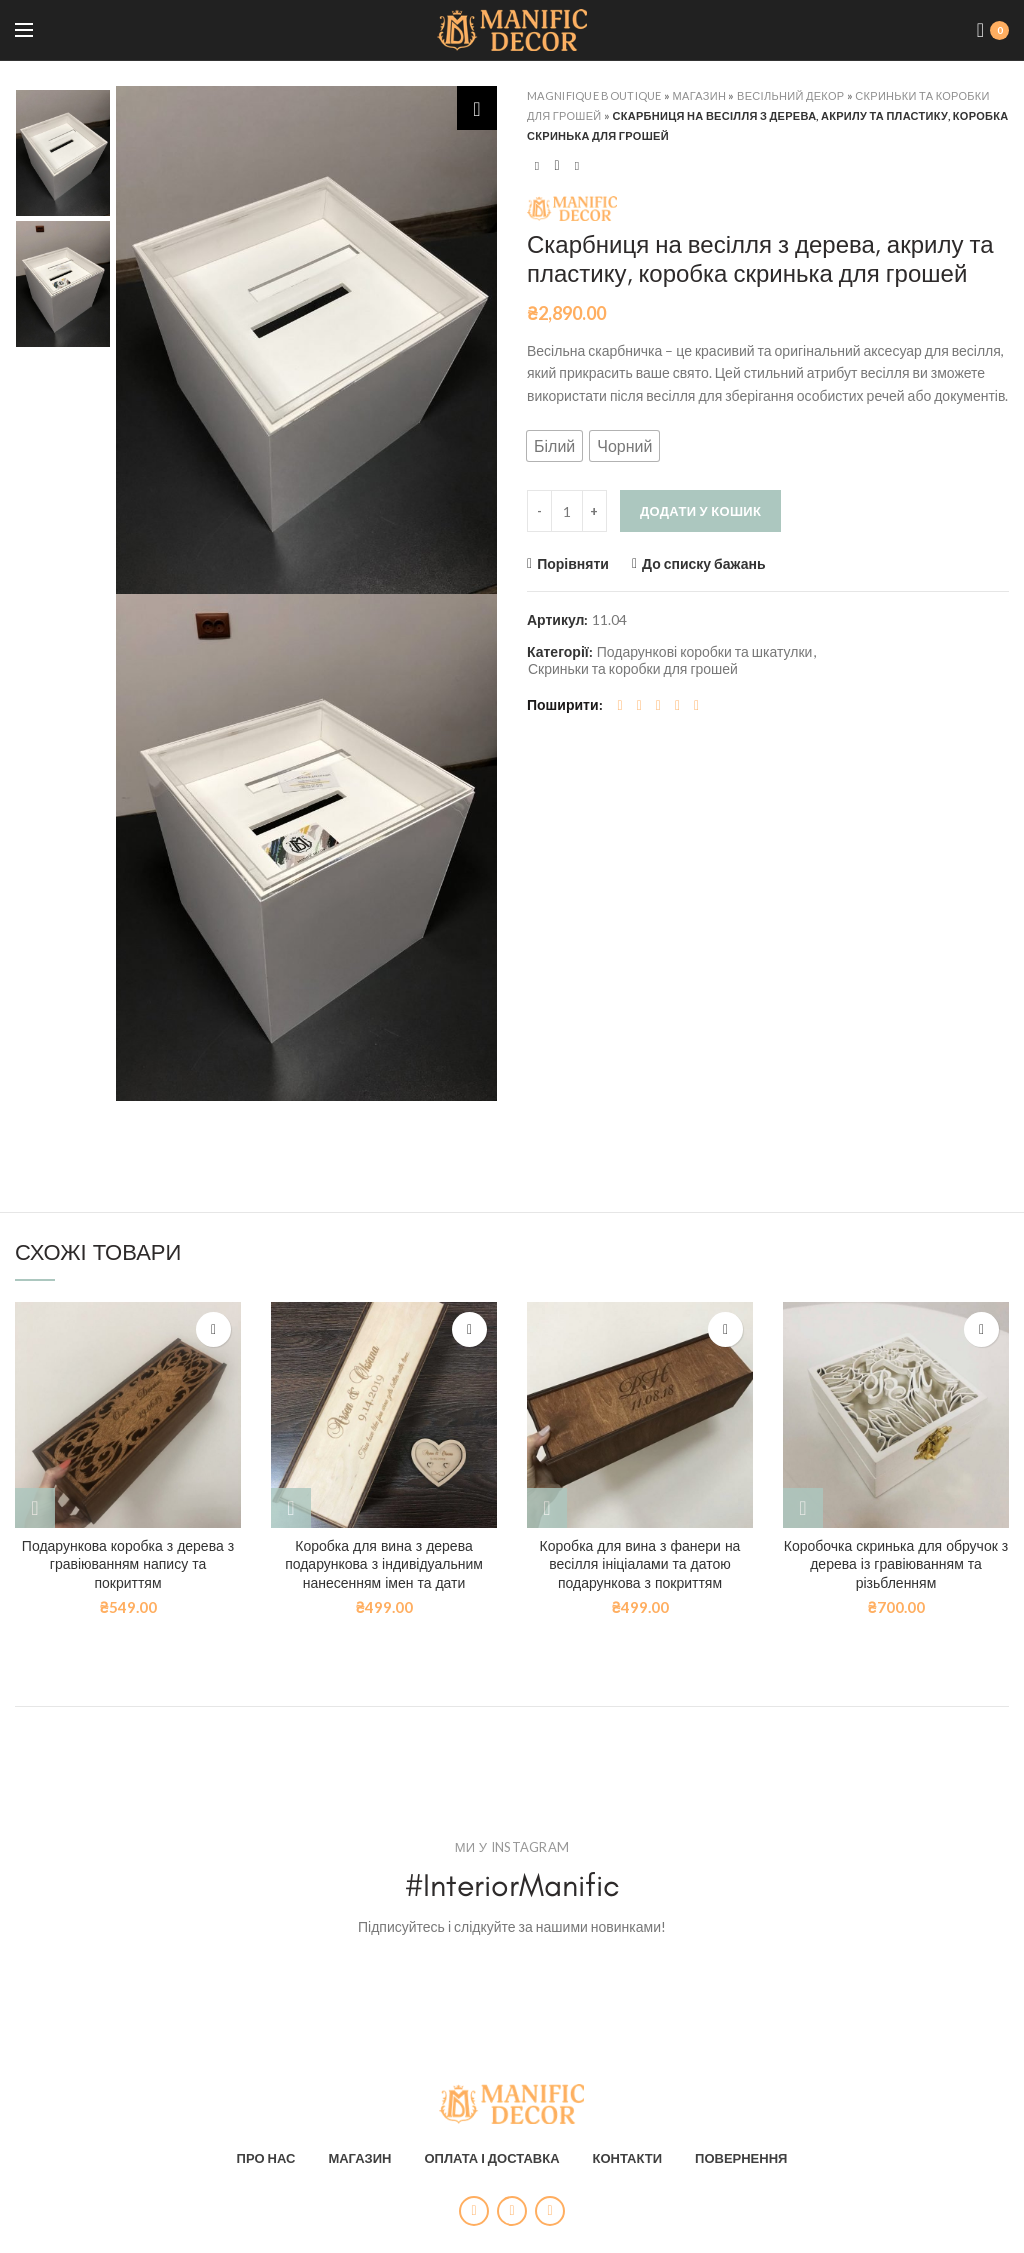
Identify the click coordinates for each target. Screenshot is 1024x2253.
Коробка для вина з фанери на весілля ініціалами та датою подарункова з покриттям (640, 1564)
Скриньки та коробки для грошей (633, 669)
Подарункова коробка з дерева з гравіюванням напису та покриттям (128, 1564)
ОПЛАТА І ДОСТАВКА (491, 2148)
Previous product (537, 165)
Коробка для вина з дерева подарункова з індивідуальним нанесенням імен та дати (384, 1564)
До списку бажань (704, 564)
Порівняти (573, 564)
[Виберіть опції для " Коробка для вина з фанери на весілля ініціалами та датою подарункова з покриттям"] (547, 1508)
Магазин (700, 95)
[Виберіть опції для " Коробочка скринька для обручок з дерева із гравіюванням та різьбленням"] (803, 1508)
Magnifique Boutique (594, 95)
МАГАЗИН (359, 2148)
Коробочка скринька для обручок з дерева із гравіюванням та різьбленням (896, 1564)
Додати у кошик (700, 511)
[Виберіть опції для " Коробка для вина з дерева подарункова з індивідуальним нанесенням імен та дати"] (291, 1508)
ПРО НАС (266, 2148)
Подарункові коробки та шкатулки (705, 652)
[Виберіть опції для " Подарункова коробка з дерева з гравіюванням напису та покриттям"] (35, 1508)
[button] (554, 446)
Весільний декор (790, 95)
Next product (577, 165)
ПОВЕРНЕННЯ (741, 2148)
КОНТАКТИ (628, 2148)
